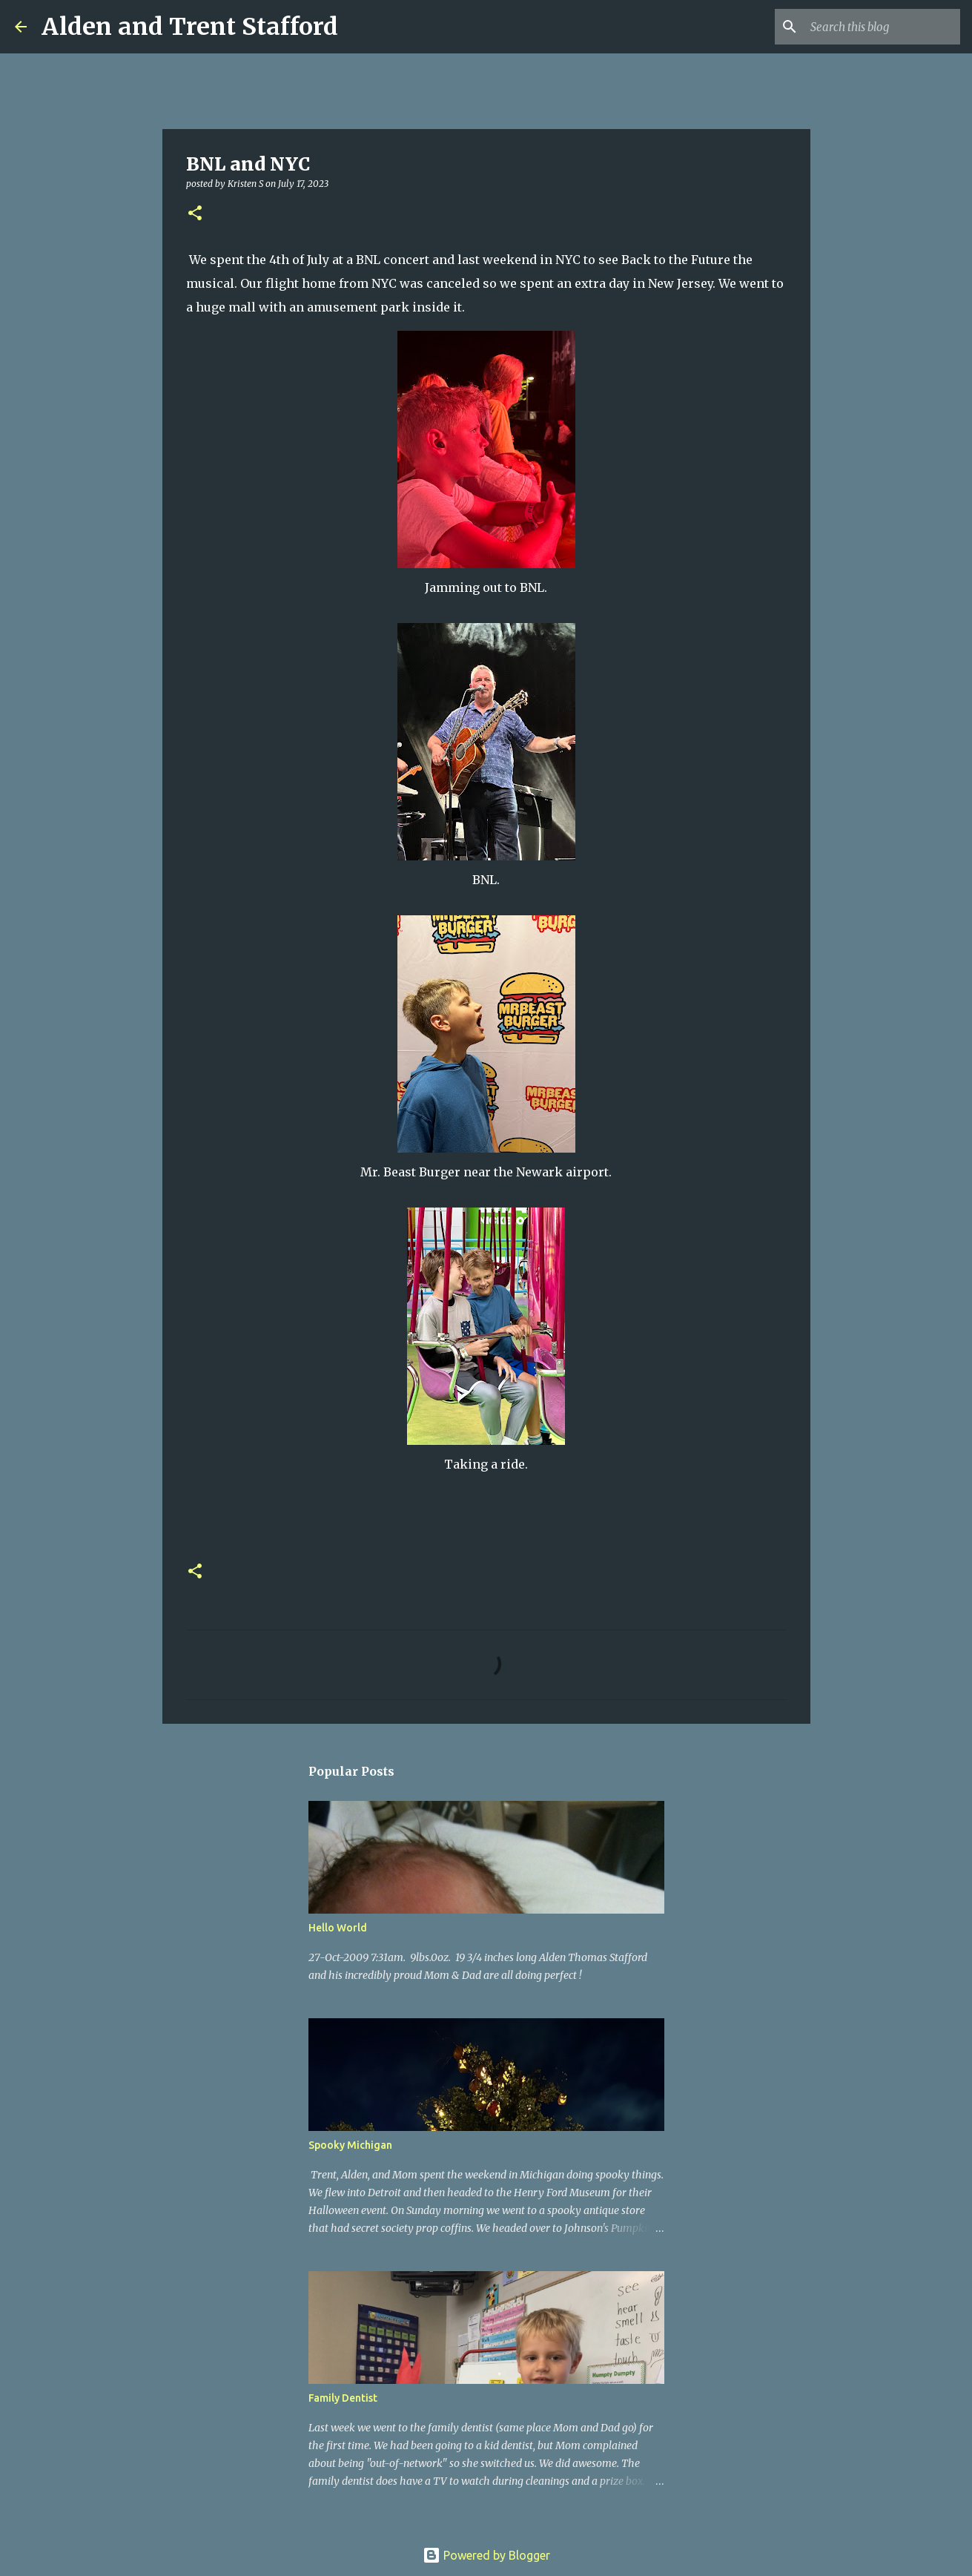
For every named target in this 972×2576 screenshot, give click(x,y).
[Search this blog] (882, 27)
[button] (195, 214)
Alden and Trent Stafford (190, 27)
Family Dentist (342, 2398)
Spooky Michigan (350, 2145)
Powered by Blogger (486, 2555)
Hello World (337, 1928)
